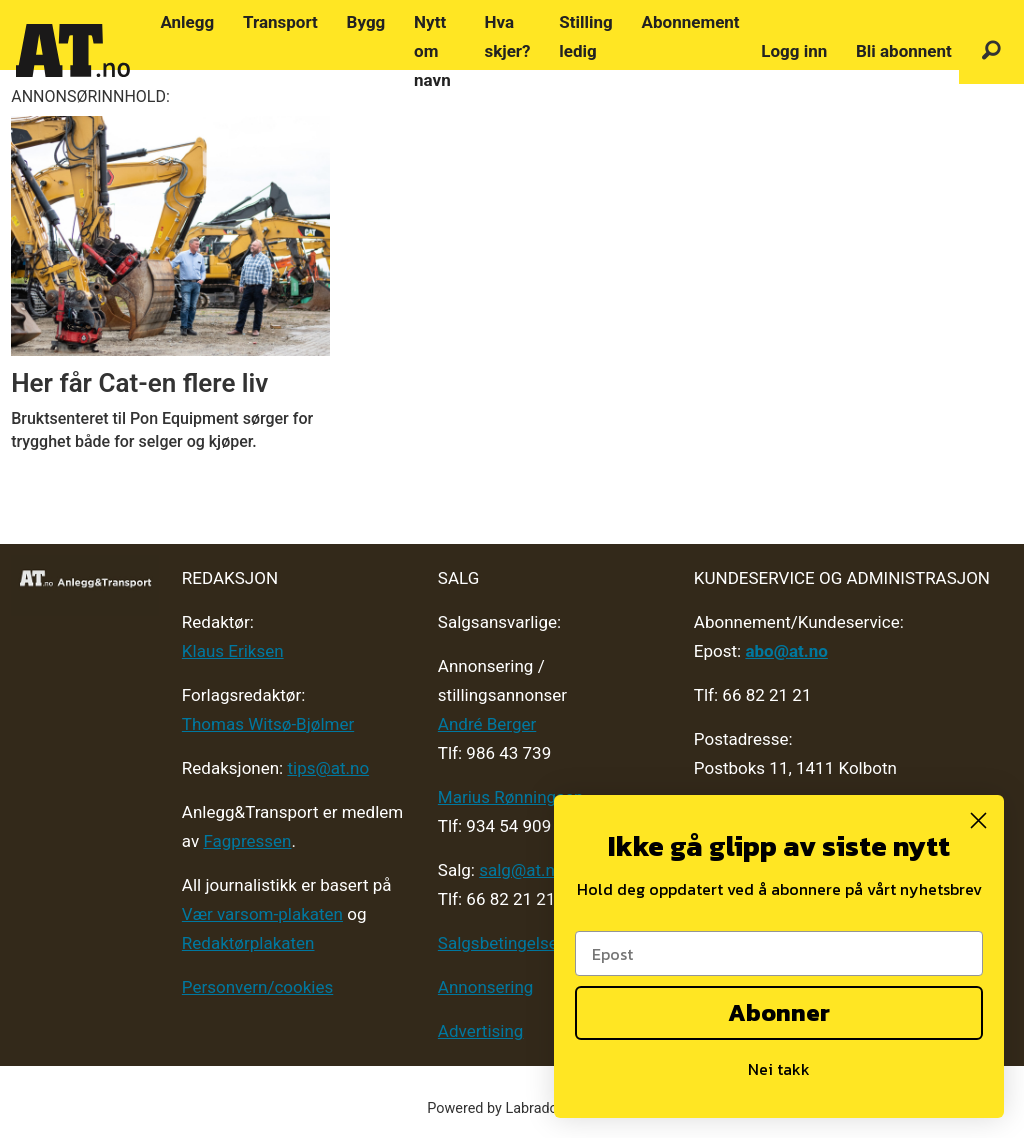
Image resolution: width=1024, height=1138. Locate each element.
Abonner (779, 1012)
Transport (280, 22)
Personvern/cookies (257, 987)
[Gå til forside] (73, 51)
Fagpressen (247, 841)
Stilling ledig (585, 36)
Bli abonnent (904, 51)
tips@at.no (328, 768)
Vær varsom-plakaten (262, 914)
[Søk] (991, 51)
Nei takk (779, 1069)
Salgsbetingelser (501, 943)
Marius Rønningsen (510, 797)
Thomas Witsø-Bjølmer (268, 724)
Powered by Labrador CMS (511, 1108)
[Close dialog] (978, 820)
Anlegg (187, 22)
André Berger (487, 724)
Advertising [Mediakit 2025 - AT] (481, 1031)
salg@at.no (521, 870)
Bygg (366, 22)
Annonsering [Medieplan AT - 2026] (486, 987)
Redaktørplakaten (248, 943)
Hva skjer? (507, 36)
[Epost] (779, 953)
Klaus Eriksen (233, 651)
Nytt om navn (432, 51)
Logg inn (794, 51)
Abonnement (691, 22)
